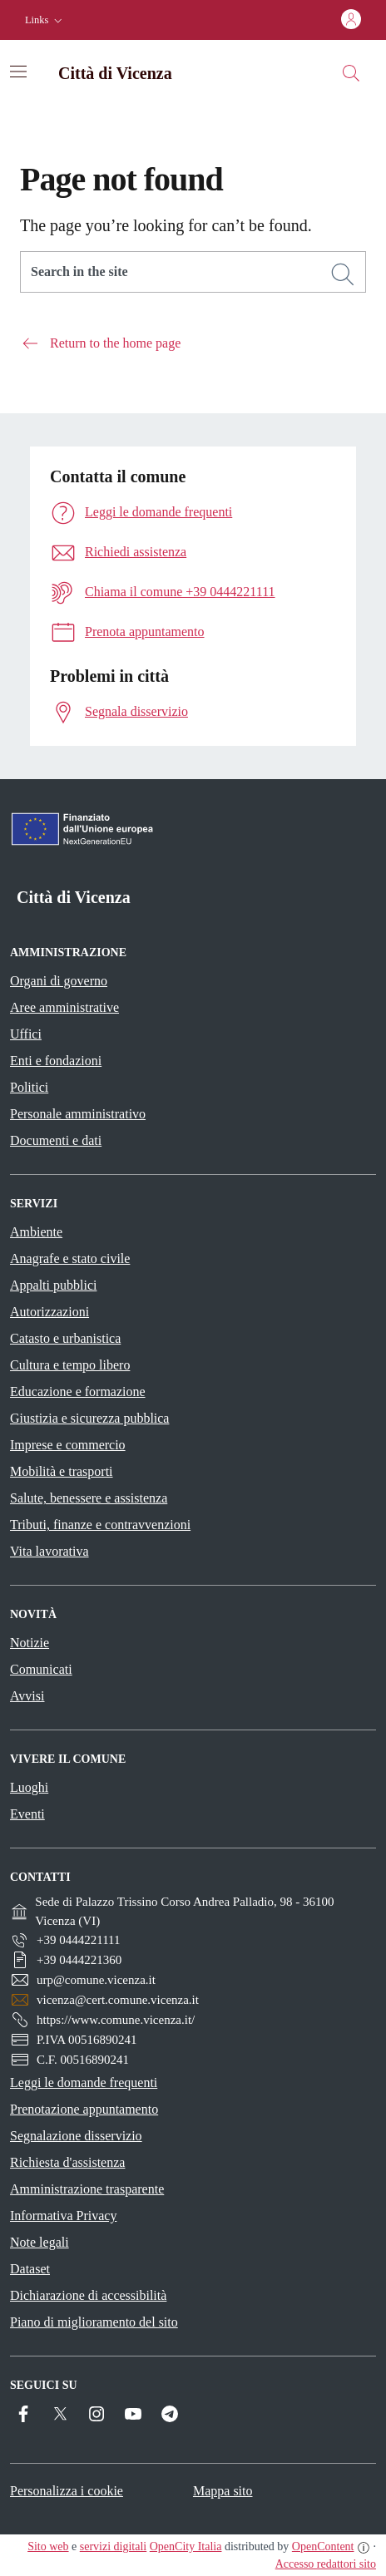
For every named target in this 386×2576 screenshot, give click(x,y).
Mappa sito (223, 2491)
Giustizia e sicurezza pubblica (89, 1418)
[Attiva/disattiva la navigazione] (18, 71)
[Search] (343, 274)
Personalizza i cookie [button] (66, 2491)
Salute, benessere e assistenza (88, 1498)
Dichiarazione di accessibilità (88, 2295)
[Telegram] (169, 2414)
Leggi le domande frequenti (83, 2082)
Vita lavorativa (49, 1551)
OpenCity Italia (186, 2546)
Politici (29, 1087)
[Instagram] (96, 2414)
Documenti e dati (55, 1140)
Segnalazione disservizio (76, 2136)
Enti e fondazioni (55, 1061)
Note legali (39, 2242)
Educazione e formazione (78, 1391)
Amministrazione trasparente (87, 2189)
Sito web (47, 2546)
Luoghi (29, 1787)
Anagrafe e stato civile (70, 1258)
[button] (45, 20)
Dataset (30, 2269)
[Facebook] (23, 2414)
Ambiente (36, 1232)
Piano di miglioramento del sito (94, 2322)
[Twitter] (60, 2414)
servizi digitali (113, 2546)
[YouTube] (133, 2414)
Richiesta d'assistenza (67, 2162)
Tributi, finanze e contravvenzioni (100, 1524)
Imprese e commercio (68, 1445)
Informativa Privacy (63, 2215)
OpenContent (323, 2546)
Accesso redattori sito (325, 2564)
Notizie (29, 1643)
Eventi (27, 1814)
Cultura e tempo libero (70, 1365)
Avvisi (27, 1696)
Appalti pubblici (53, 1285)
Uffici (26, 1034)
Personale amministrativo (78, 1114)
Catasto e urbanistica (65, 1338)
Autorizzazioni (49, 1312)
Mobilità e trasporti (61, 1471)
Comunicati (41, 1669)
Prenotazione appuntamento (84, 2109)
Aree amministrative (64, 1007)
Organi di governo (58, 981)
